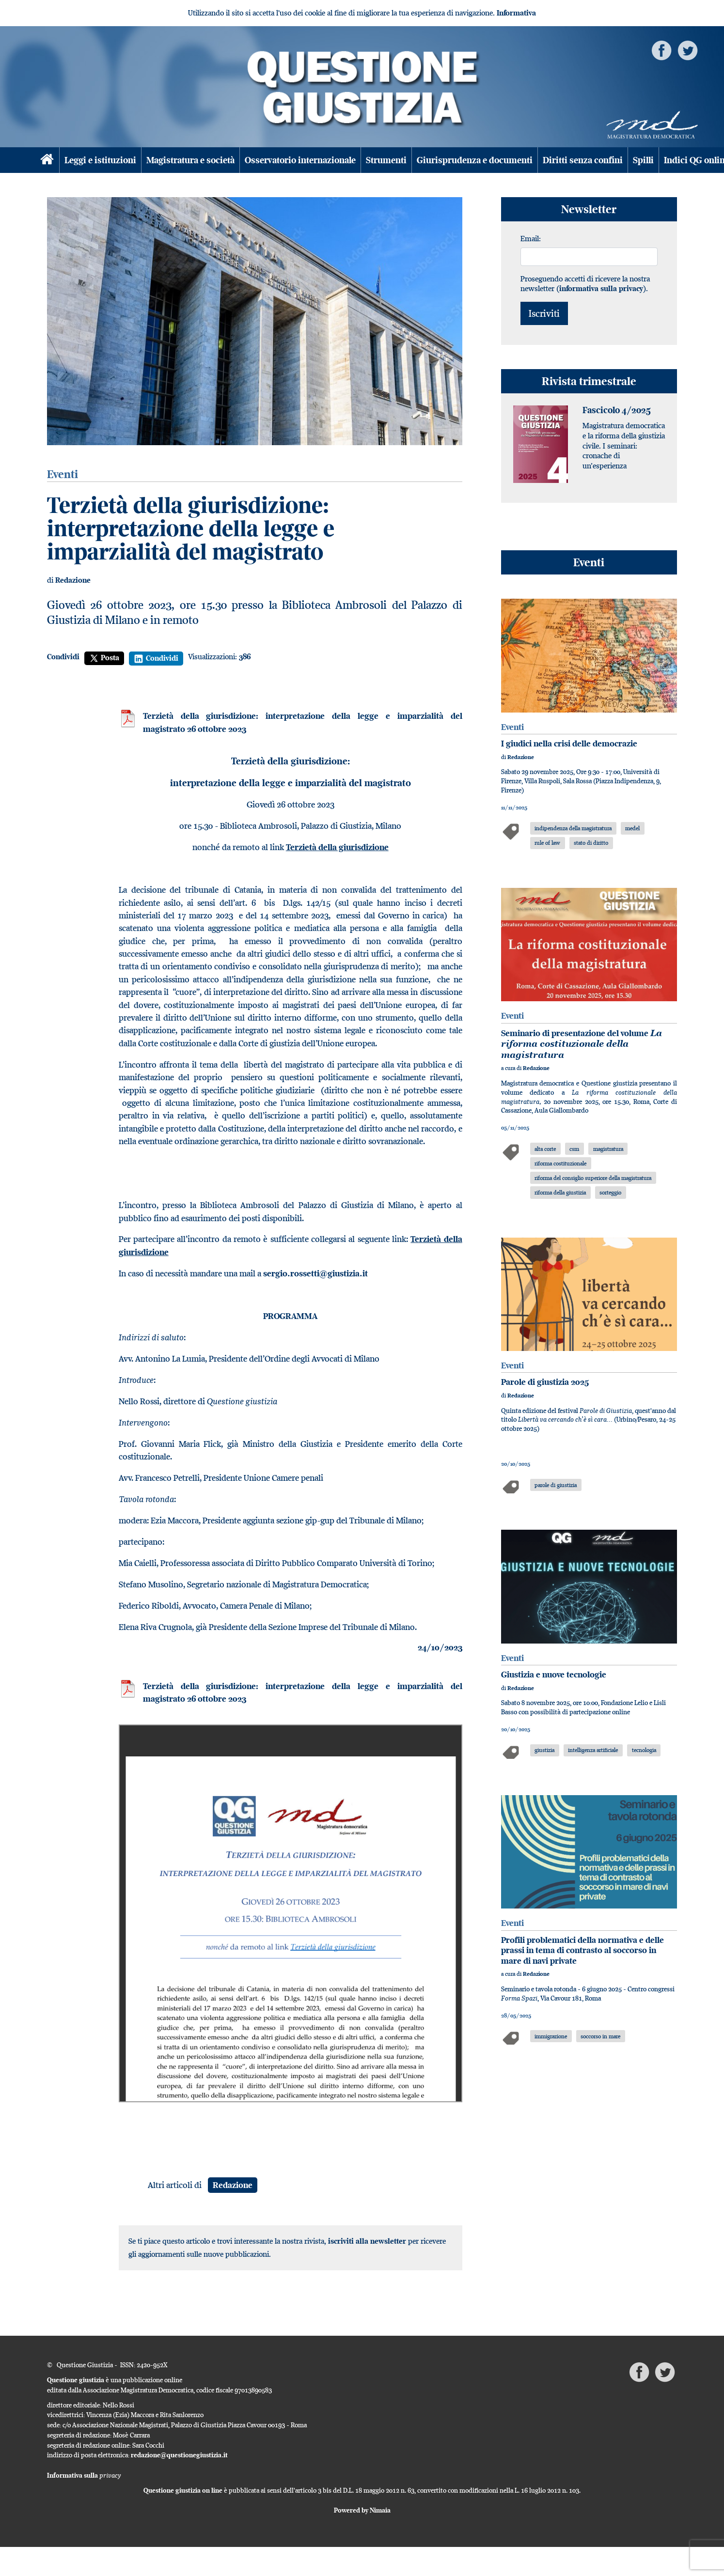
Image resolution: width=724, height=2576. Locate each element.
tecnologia (644, 1750)
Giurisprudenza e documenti (475, 160)
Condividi (63, 656)
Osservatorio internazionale (300, 160)
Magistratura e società (190, 160)
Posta (104, 658)
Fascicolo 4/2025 (616, 410)
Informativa (516, 12)
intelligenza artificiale (593, 1750)
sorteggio (610, 1192)
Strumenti (386, 160)
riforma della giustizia (560, 1192)
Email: (530, 238)
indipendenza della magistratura (573, 828)
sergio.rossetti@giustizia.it (315, 1273)
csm (574, 1148)
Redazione (73, 580)
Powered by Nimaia (362, 2510)
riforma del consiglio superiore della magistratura (593, 1177)
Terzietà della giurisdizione (337, 847)
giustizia (544, 1750)
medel (632, 828)
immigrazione (551, 2036)
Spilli (643, 160)
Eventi (588, 562)
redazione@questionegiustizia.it (179, 2455)
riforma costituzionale (560, 1163)
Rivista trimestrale (589, 381)
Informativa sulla (84, 2475)
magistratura (608, 1148)
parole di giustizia (556, 1485)
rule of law (547, 842)
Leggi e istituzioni (100, 160)
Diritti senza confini (583, 160)
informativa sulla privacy (601, 288)
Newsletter (588, 209)
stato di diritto (591, 842)
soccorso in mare (600, 2036)
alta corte (545, 1148)
